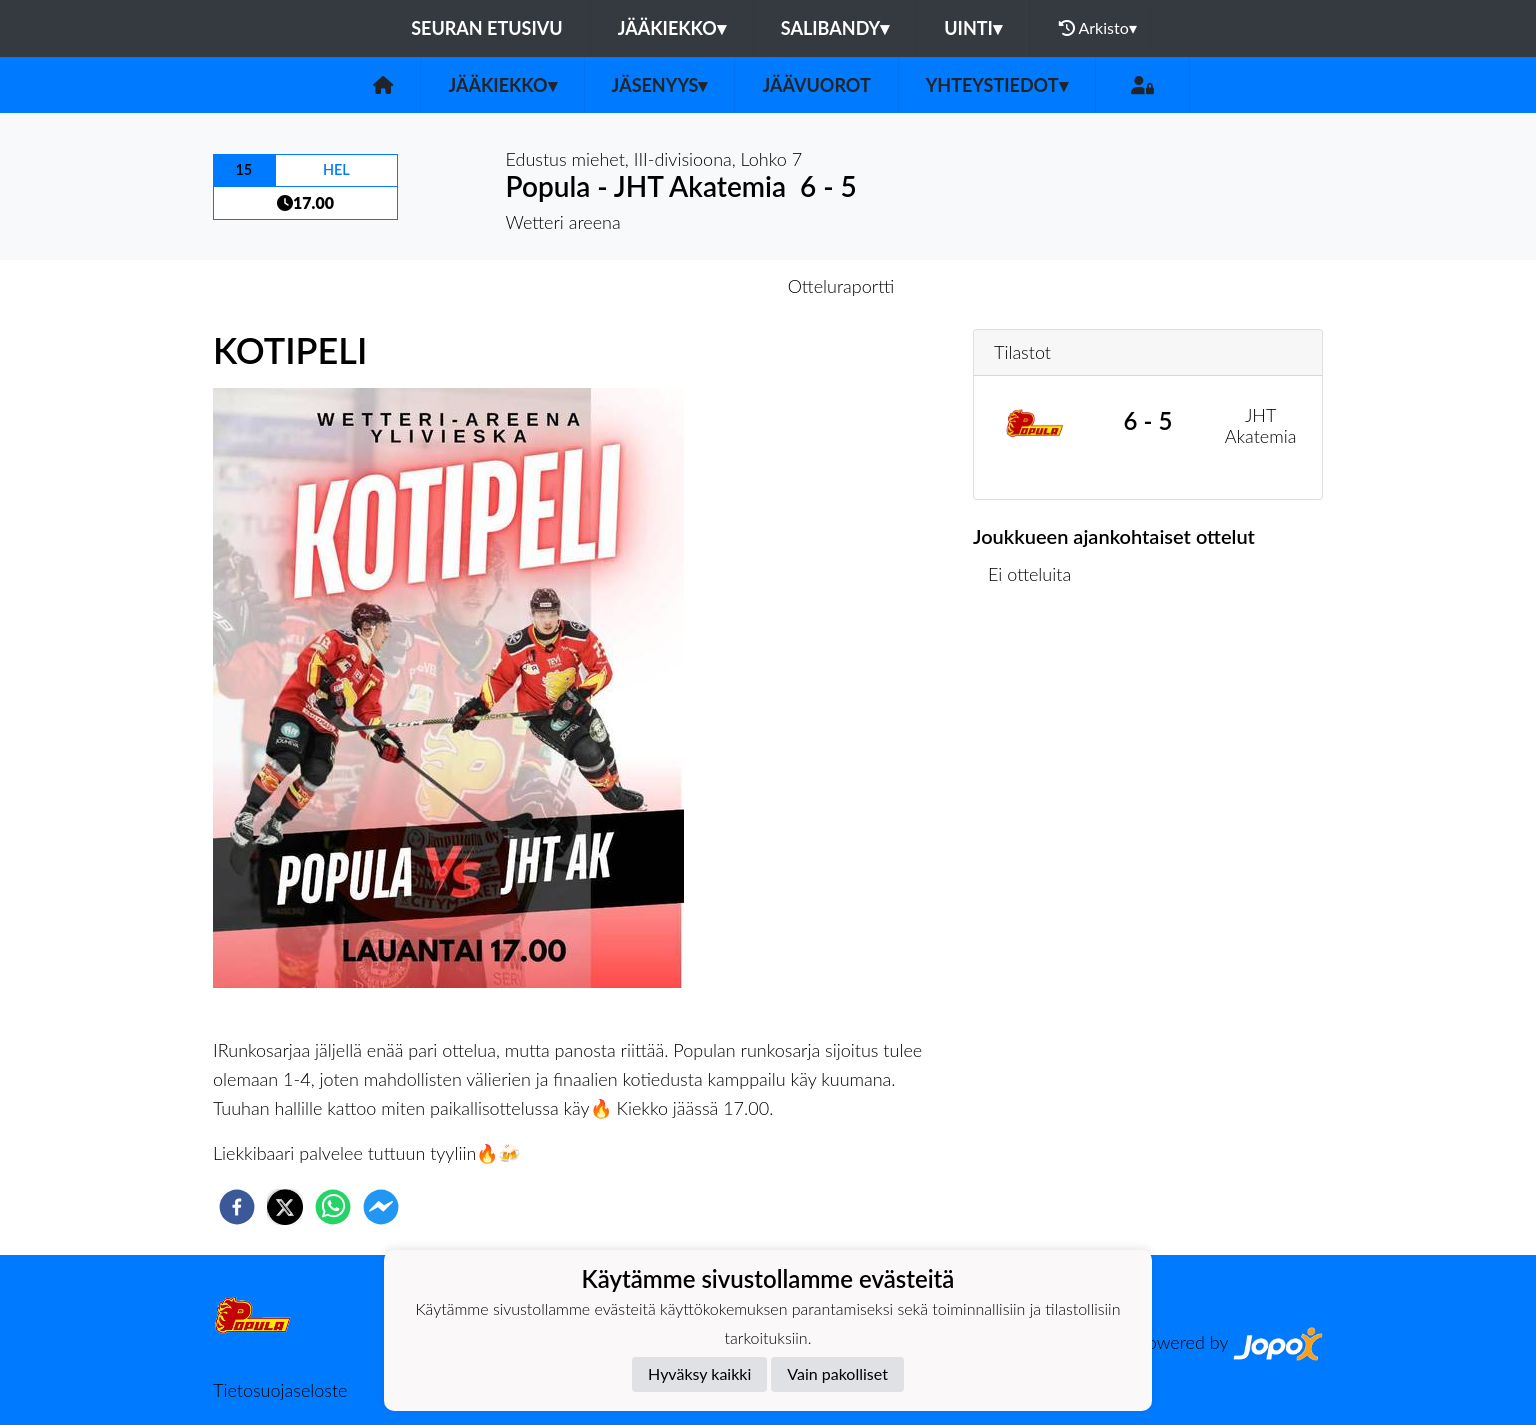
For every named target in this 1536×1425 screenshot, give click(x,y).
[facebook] (237, 1207)
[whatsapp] (333, 1207)
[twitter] (285, 1207)
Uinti (973, 28)
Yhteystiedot (997, 85)
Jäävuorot (816, 85)
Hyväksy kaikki (699, 1373)
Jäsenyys (660, 85)
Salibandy (835, 28)
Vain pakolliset (837, 1373)
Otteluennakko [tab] (699, 286)
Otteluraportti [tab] (841, 286)
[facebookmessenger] (381, 1207)
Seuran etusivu (487, 28)
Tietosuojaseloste (280, 1390)
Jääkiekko (672, 28)
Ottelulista (1037, 674)
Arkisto (1098, 28)
